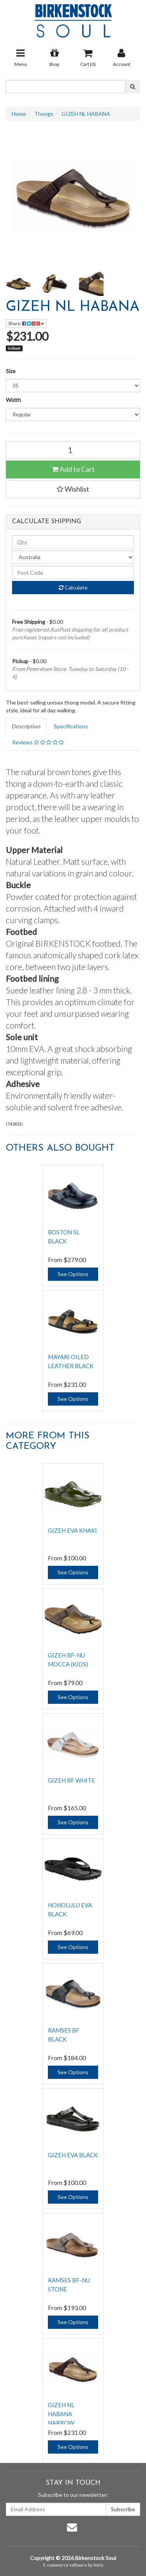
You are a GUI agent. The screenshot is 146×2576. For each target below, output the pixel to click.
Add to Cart (73, 469)
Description (26, 726)
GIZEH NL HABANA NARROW (61, 2413)
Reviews (38, 742)
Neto (98, 2564)
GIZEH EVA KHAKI (72, 1530)
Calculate (73, 587)
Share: (26, 323)
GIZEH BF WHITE (71, 1780)
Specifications (71, 726)
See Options (73, 1274)
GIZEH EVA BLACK (73, 2154)
